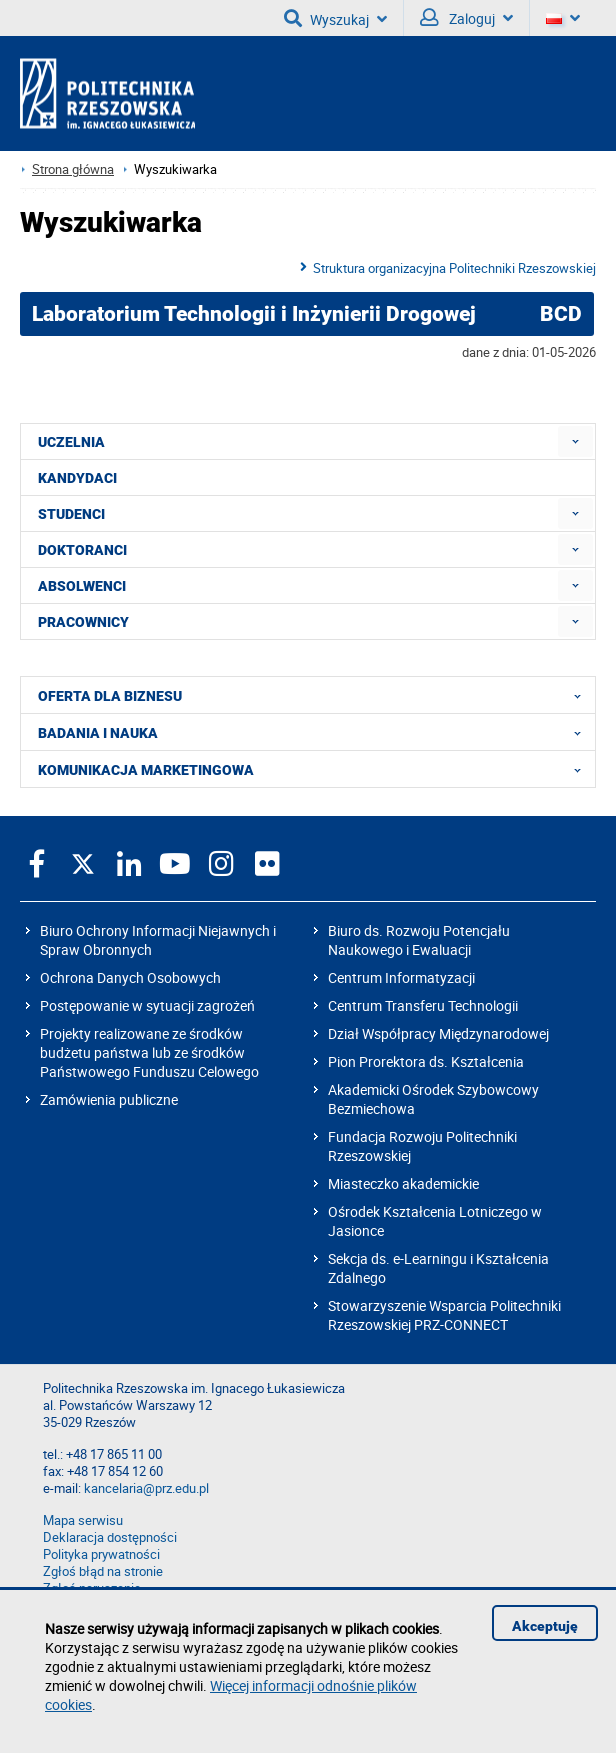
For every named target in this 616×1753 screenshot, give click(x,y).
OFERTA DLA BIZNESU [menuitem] (315, 695)
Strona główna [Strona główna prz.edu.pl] (73, 169)
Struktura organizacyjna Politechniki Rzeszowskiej (454, 268)
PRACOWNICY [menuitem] (83, 622)
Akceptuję (545, 1626)
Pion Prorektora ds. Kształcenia (426, 1061)
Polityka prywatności (101, 1554)
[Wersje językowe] (563, 18)
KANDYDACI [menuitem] (77, 478)
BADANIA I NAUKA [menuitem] (315, 732)
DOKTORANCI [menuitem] (82, 550)
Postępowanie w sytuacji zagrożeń (147, 1005)
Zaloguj (466, 18)
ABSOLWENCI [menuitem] (82, 586)
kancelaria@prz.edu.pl (146, 1488)
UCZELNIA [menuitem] (71, 442)
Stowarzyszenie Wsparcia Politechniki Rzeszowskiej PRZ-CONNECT (444, 1315)
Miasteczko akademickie (403, 1183)
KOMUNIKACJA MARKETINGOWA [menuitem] (315, 769)
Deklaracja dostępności (110, 1537)
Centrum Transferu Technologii (423, 1005)
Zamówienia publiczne (109, 1099)
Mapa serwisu (83, 1520)
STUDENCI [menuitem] (71, 514)
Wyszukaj (335, 18)
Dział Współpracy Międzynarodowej (438, 1033)
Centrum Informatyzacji (401, 977)
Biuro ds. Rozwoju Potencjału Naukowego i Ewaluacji (419, 940)
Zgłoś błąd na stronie (103, 1571)
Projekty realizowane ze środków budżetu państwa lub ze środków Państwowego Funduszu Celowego (149, 1052)
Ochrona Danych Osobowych (130, 977)
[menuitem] (575, 441)
